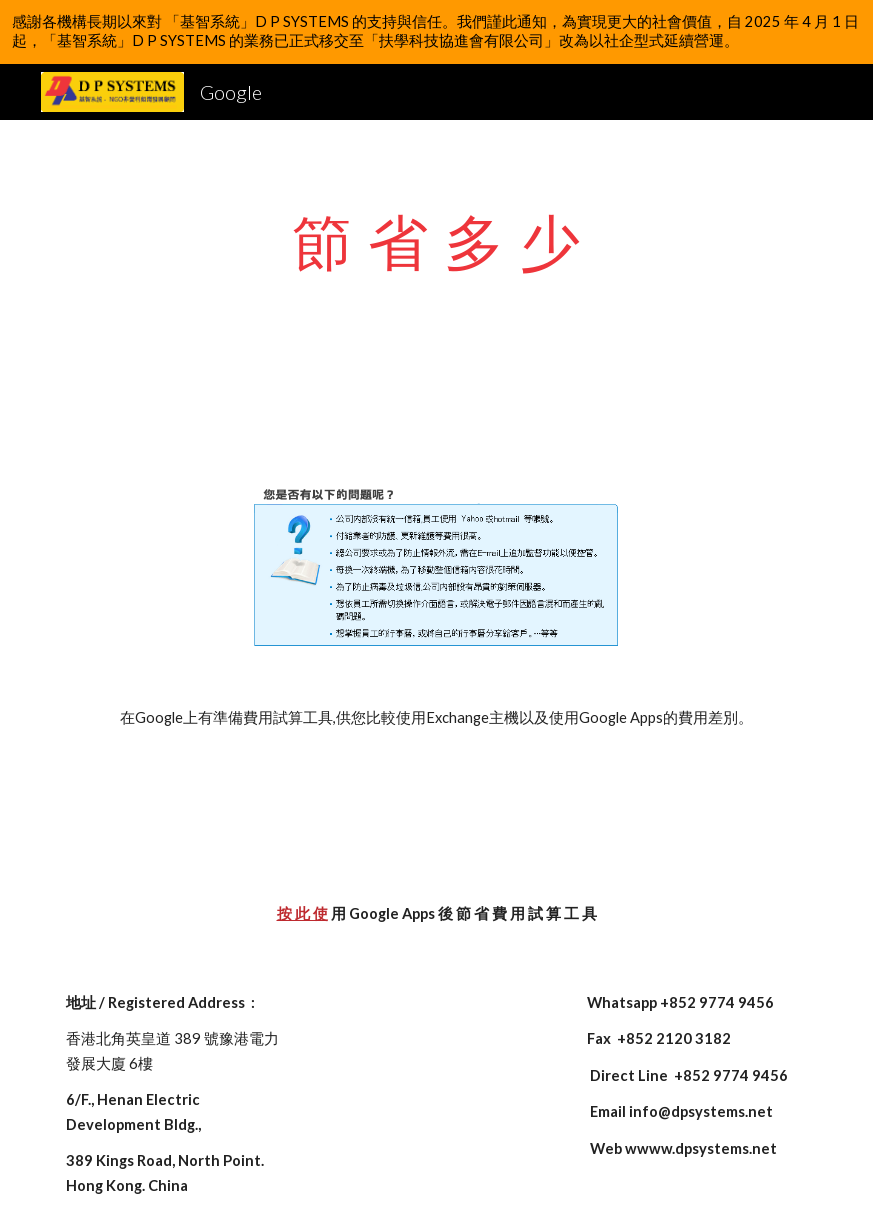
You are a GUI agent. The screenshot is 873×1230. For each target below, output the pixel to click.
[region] (436, 32)
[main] (437, 241)
